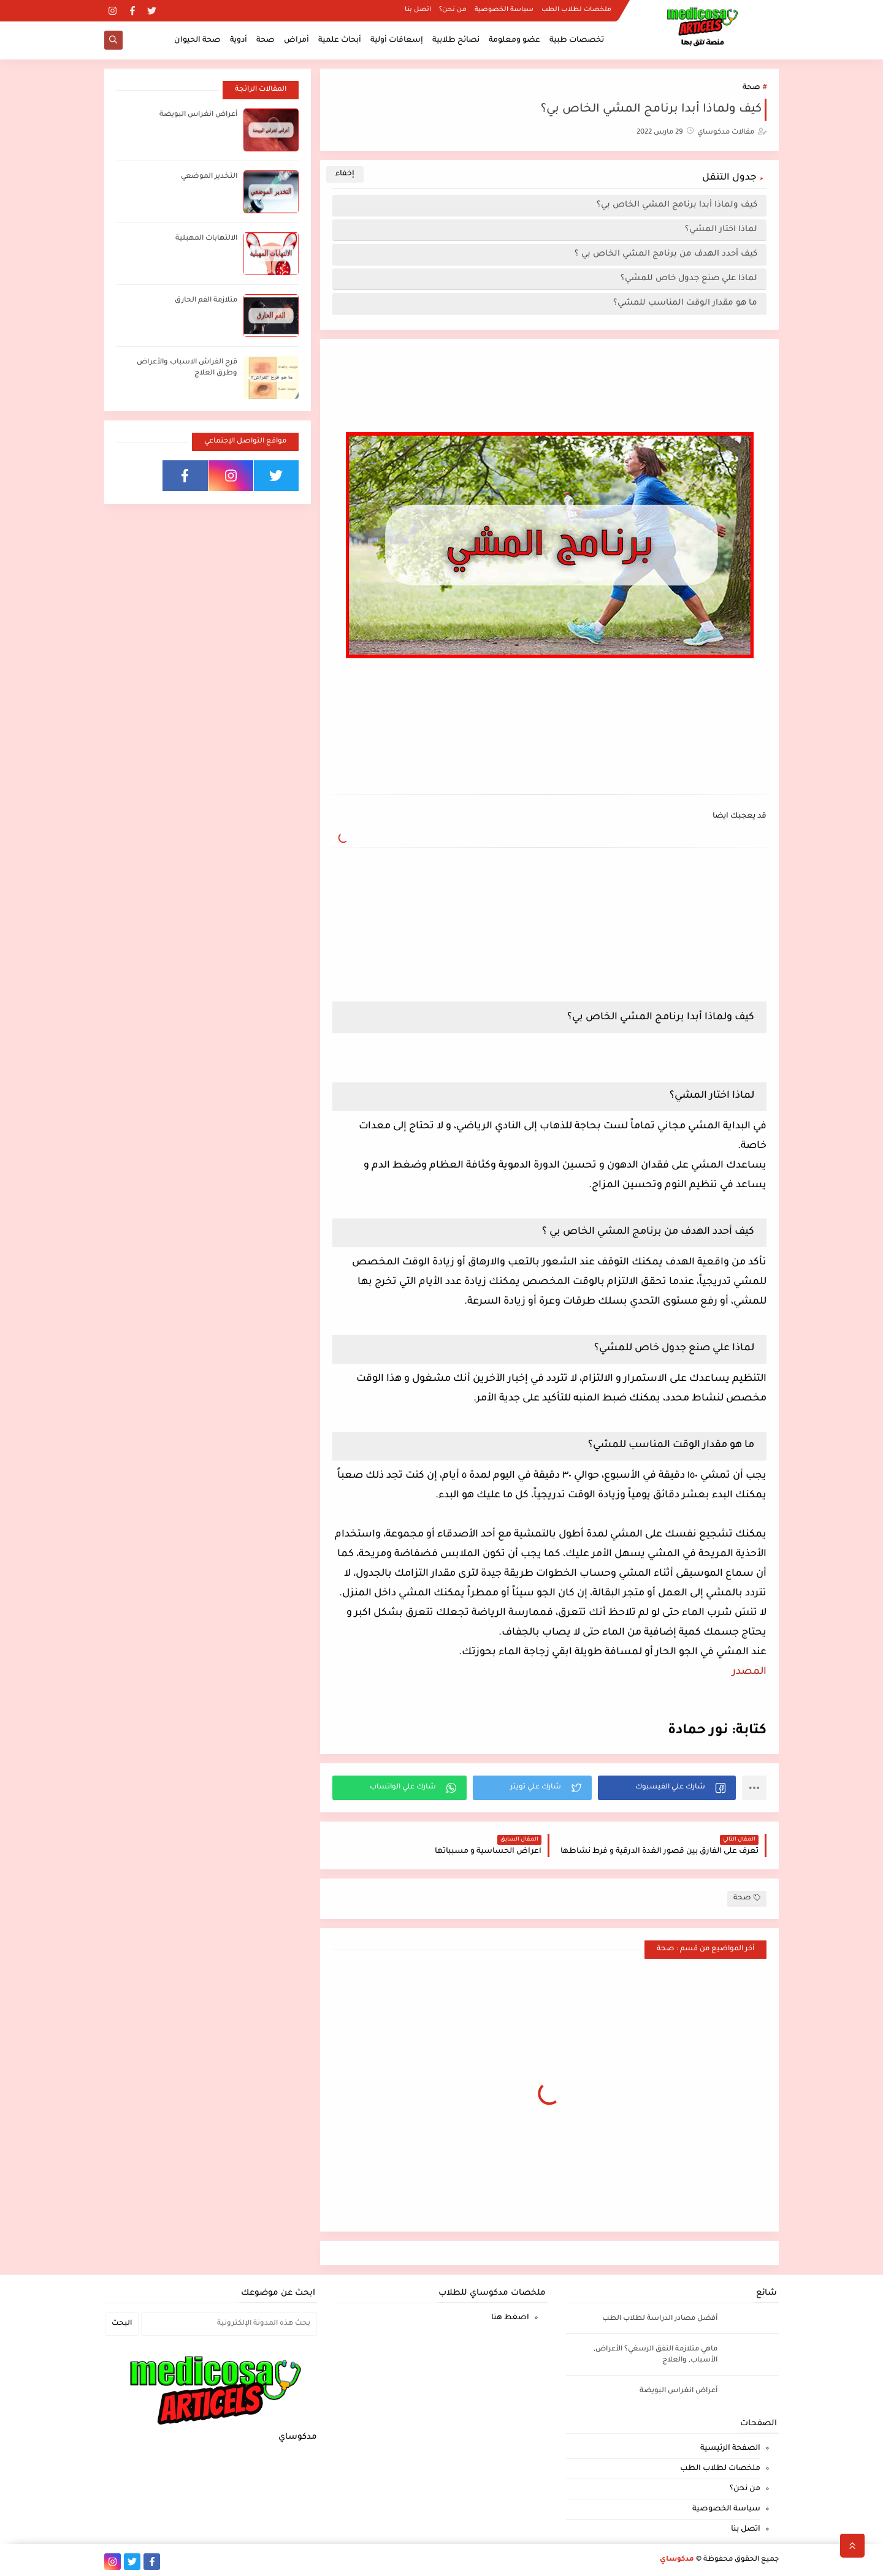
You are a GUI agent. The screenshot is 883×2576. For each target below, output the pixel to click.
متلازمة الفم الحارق (206, 301)
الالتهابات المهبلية (206, 239)
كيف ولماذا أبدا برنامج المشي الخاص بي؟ (677, 205)
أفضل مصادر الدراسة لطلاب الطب (659, 2319)
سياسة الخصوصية (504, 9)
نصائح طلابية (456, 40)
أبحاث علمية (339, 40)
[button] (667, 1788)
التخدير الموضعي (209, 177)
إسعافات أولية (396, 40)
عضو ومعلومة (514, 40)
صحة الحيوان (197, 40)
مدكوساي (677, 2560)
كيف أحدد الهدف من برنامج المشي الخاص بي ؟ (666, 254)
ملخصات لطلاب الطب (576, 9)
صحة (265, 40)
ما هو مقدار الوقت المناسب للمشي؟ (685, 303)
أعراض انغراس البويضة (198, 115)
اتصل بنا (418, 9)
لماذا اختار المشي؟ (721, 229)
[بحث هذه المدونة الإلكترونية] (229, 2324)
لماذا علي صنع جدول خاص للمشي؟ (689, 278)
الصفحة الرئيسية (730, 2448)
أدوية (238, 40)
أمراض (296, 40)
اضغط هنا (510, 2318)
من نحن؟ (453, 9)
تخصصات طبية (576, 40)
